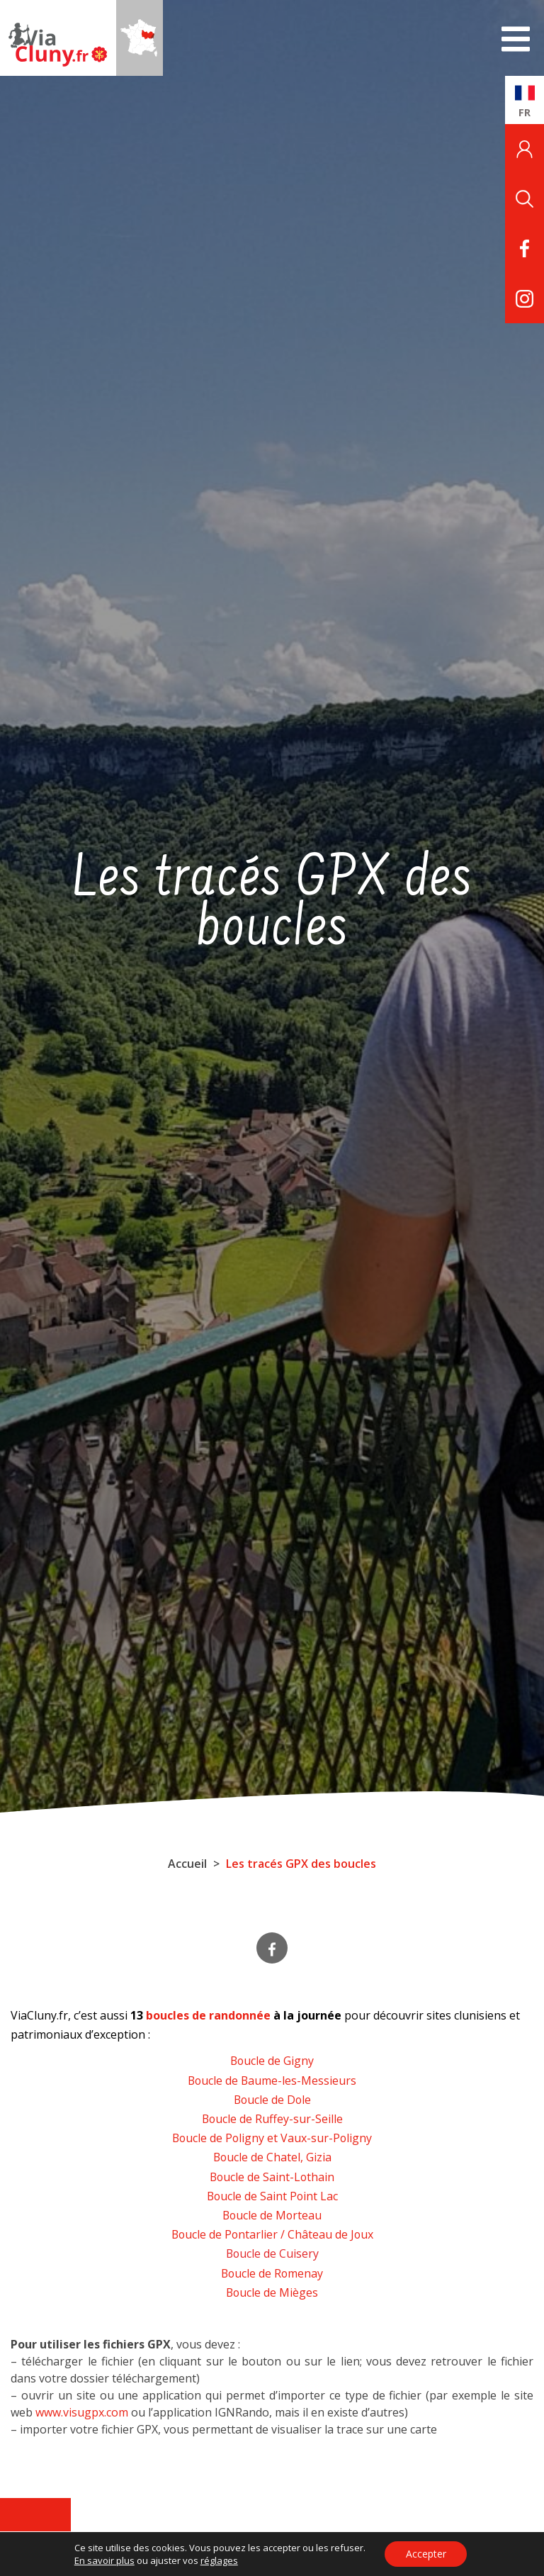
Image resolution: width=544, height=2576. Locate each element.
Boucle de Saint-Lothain (272, 2177)
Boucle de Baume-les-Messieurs (272, 2080)
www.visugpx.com (81, 2412)
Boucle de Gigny (272, 2060)
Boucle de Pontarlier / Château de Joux (272, 2234)
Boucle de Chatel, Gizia (272, 2157)
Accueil (187, 1863)
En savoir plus (104, 2560)
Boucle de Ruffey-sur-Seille (272, 2119)
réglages (218, 2560)
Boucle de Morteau (272, 2215)
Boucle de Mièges (272, 2292)
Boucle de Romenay (272, 2273)
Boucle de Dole (272, 2099)
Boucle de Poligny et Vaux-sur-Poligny (272, 2138)
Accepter (426, 2553)
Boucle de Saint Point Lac (272, 2196)
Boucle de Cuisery (272, 2253)
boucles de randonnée (208, 2015)
